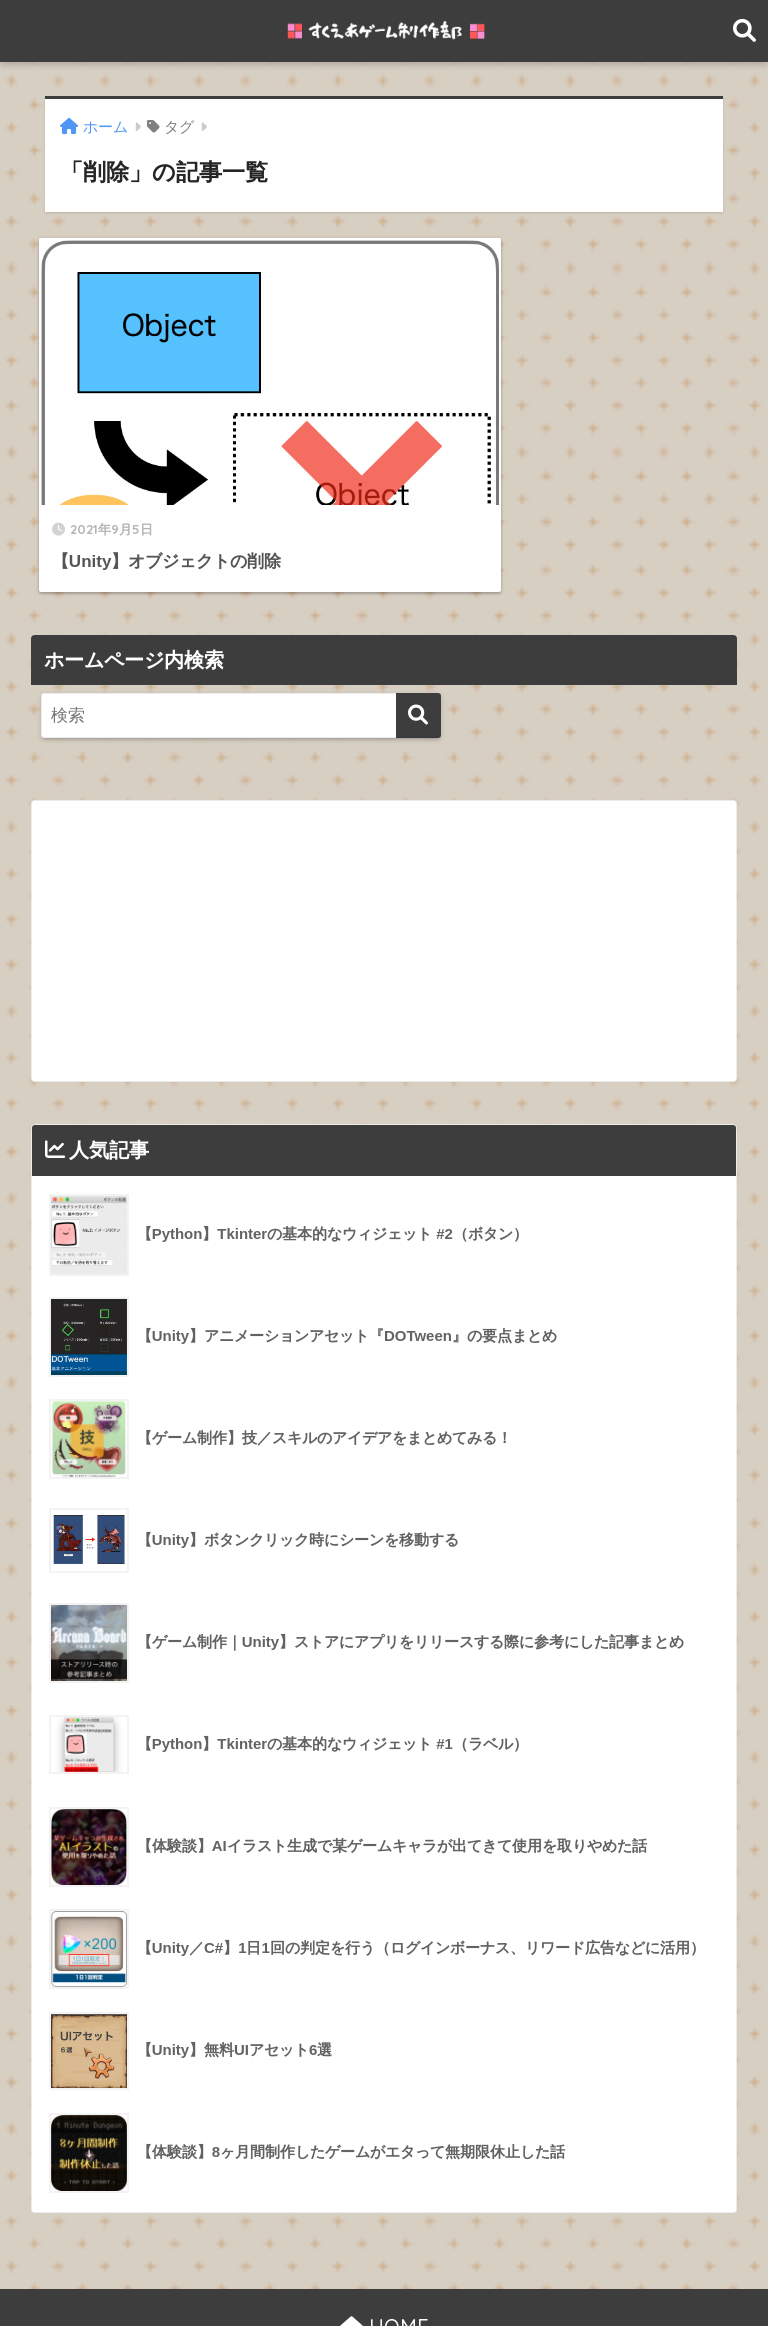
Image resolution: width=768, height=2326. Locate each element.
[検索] (418, 635)
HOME (384, 2245)
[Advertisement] (384, 860)
